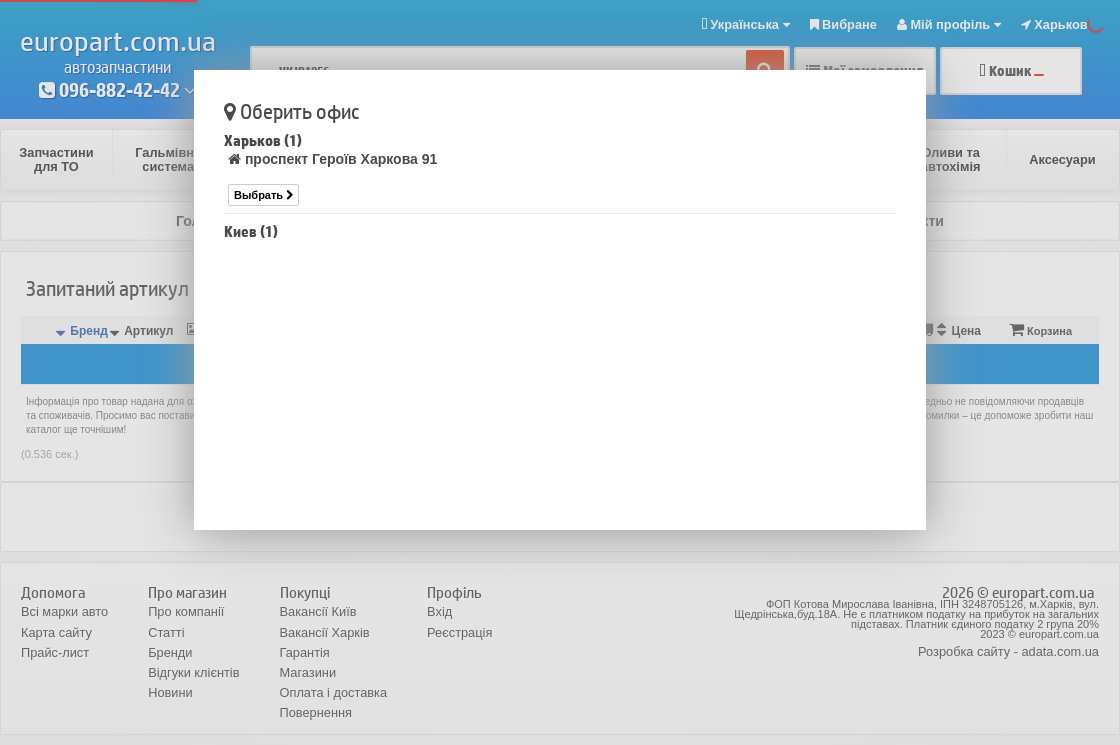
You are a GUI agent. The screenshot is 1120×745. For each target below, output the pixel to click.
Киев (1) (251, 231)
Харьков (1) (263, 140)
